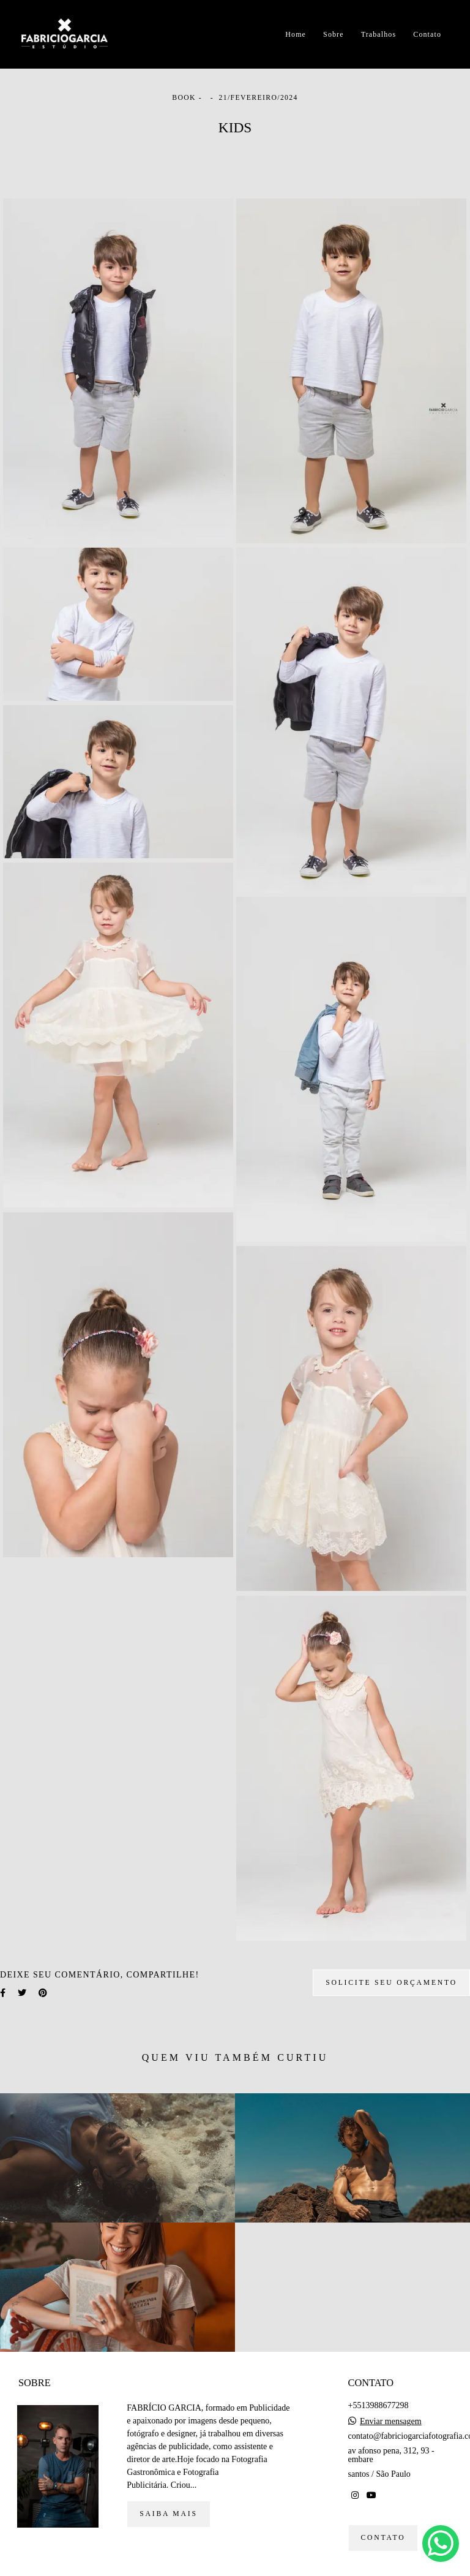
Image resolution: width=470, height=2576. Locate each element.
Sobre (333, 34)
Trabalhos (378, 34)
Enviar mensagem (391, 2421)
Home (295, 34)
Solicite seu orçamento (391, 1983)
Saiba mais (168, 2514)
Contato (427, 34)
